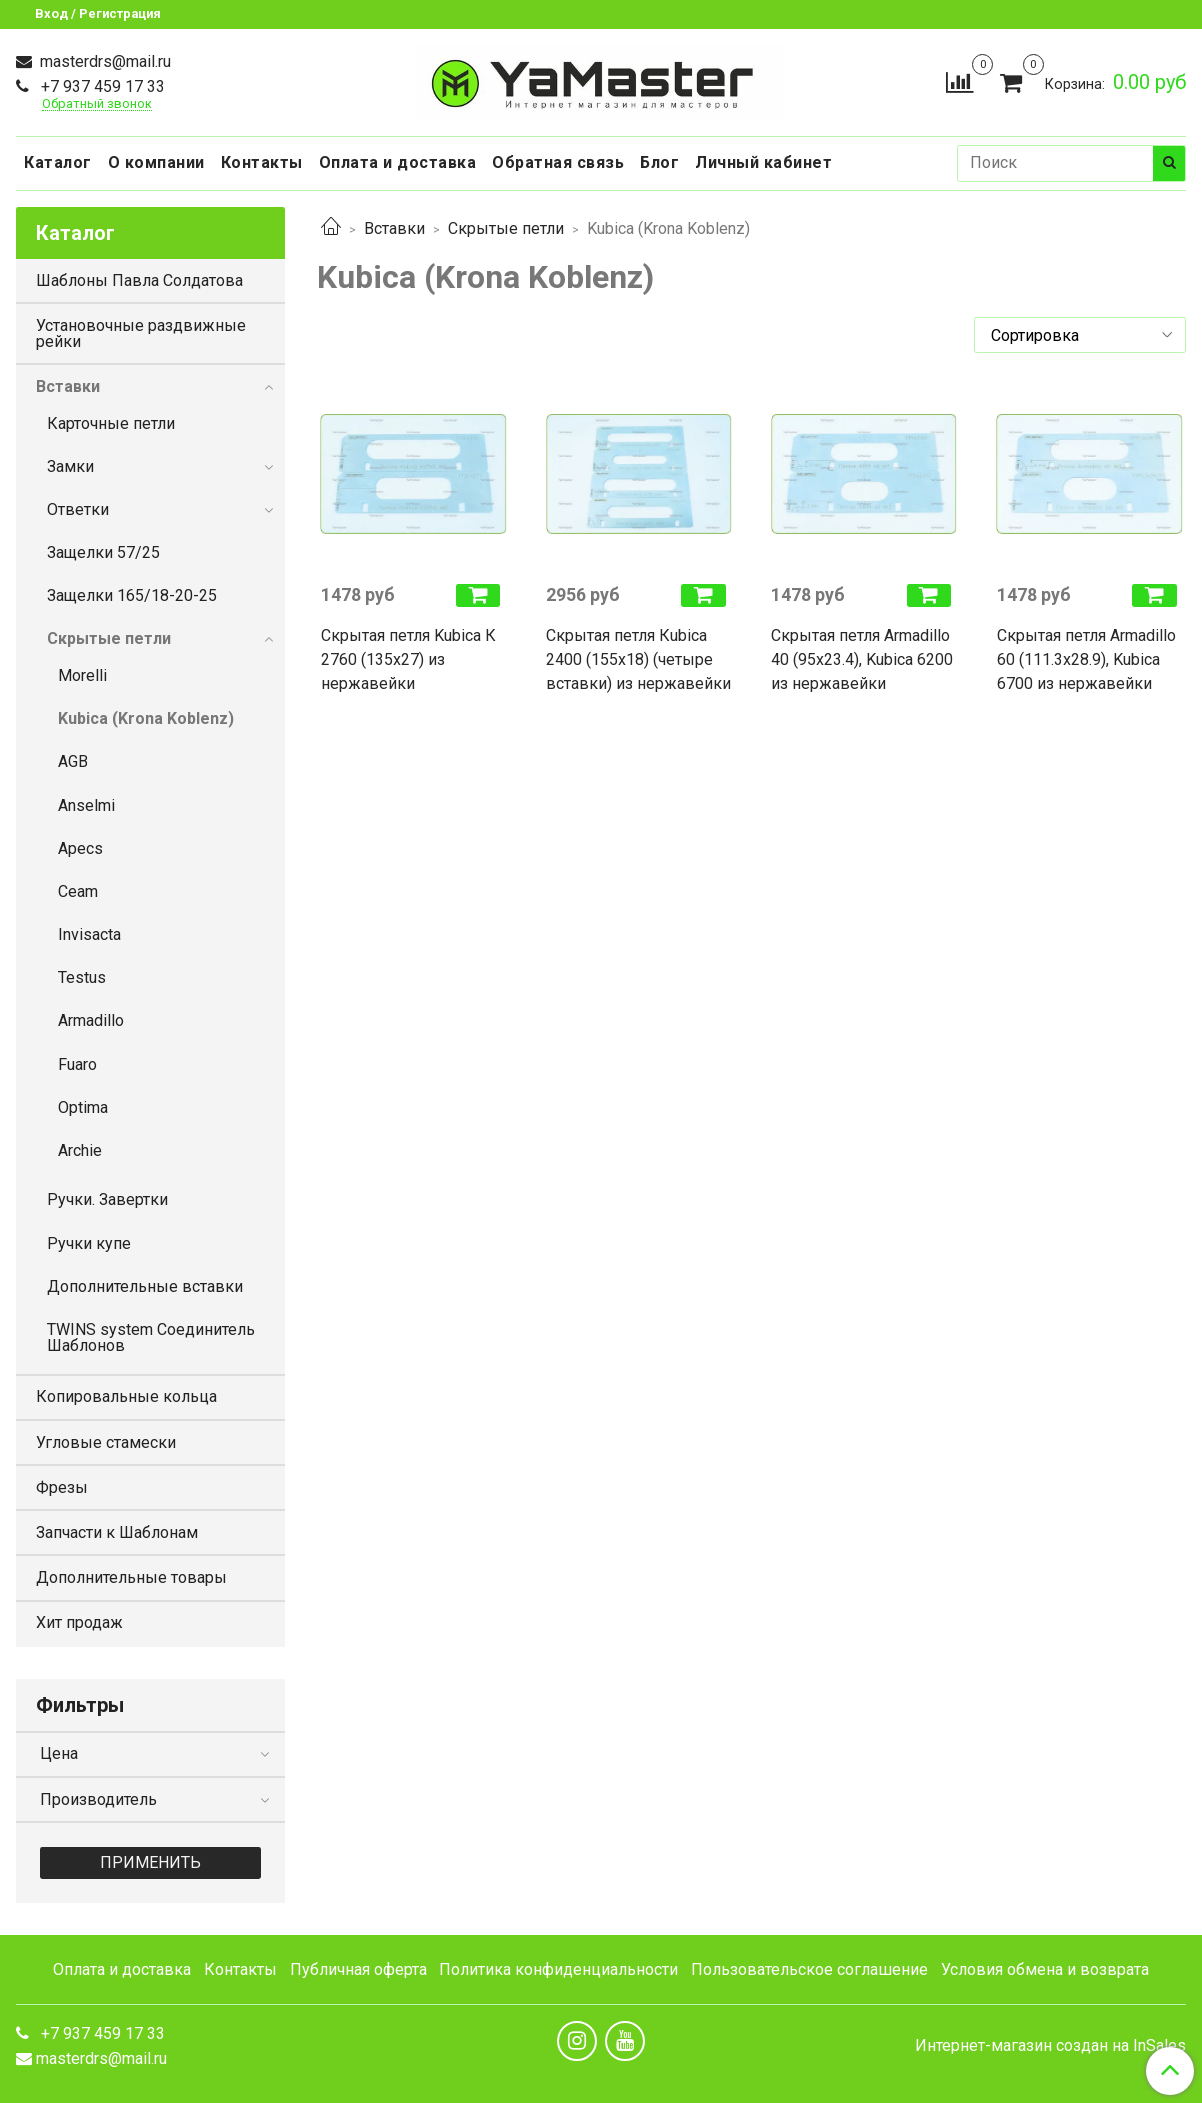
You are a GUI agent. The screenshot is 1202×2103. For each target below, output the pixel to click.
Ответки (78, 509)
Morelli (82, 675)
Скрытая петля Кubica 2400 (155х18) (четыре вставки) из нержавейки (638, 659)
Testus (82, 977)
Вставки (394, 228)
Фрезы (62, 1487)
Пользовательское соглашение (809, 1969)
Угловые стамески (106, 1442)
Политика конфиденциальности (558, 1969)
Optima (83, 1107)
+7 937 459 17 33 (101, 86)
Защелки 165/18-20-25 (132, 595)
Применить (150, 1862)
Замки (70, 466)
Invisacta (89, 934)
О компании (156, 162)
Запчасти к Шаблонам (117, 1532)
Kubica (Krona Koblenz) (146, 718)
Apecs (80, 848)
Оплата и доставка (398, 162)
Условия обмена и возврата (1045, 1969)
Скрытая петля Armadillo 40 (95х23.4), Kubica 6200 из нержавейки (862, 659)
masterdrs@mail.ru (103, 61)
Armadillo (91, 1020)
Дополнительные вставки (145, 1286)
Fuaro (77, 1064)
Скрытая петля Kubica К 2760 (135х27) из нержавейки (408, 659)
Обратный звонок (97, 104)
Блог (659, 162)
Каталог (58, 162)
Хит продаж (79, 1622)
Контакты (262, 162)
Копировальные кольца (126, 1396)
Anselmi (86, 805)
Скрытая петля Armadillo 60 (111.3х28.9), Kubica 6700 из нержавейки (1086, 659)
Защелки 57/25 (103, 552)
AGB (73, 761)
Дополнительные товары (131, 1577)
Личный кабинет (763, 162)
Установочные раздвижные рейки (141, 333)
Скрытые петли (506, 228)
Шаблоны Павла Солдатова (139, 280)
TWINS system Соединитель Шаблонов (151, 1337)
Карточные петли (111, 423)
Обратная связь (558, 162)
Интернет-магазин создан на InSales (1050, 2046)
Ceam (78, 891)
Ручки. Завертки (107, 1199)
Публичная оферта (358, 1969)
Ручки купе (89, 1243)
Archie (80, 1150)
